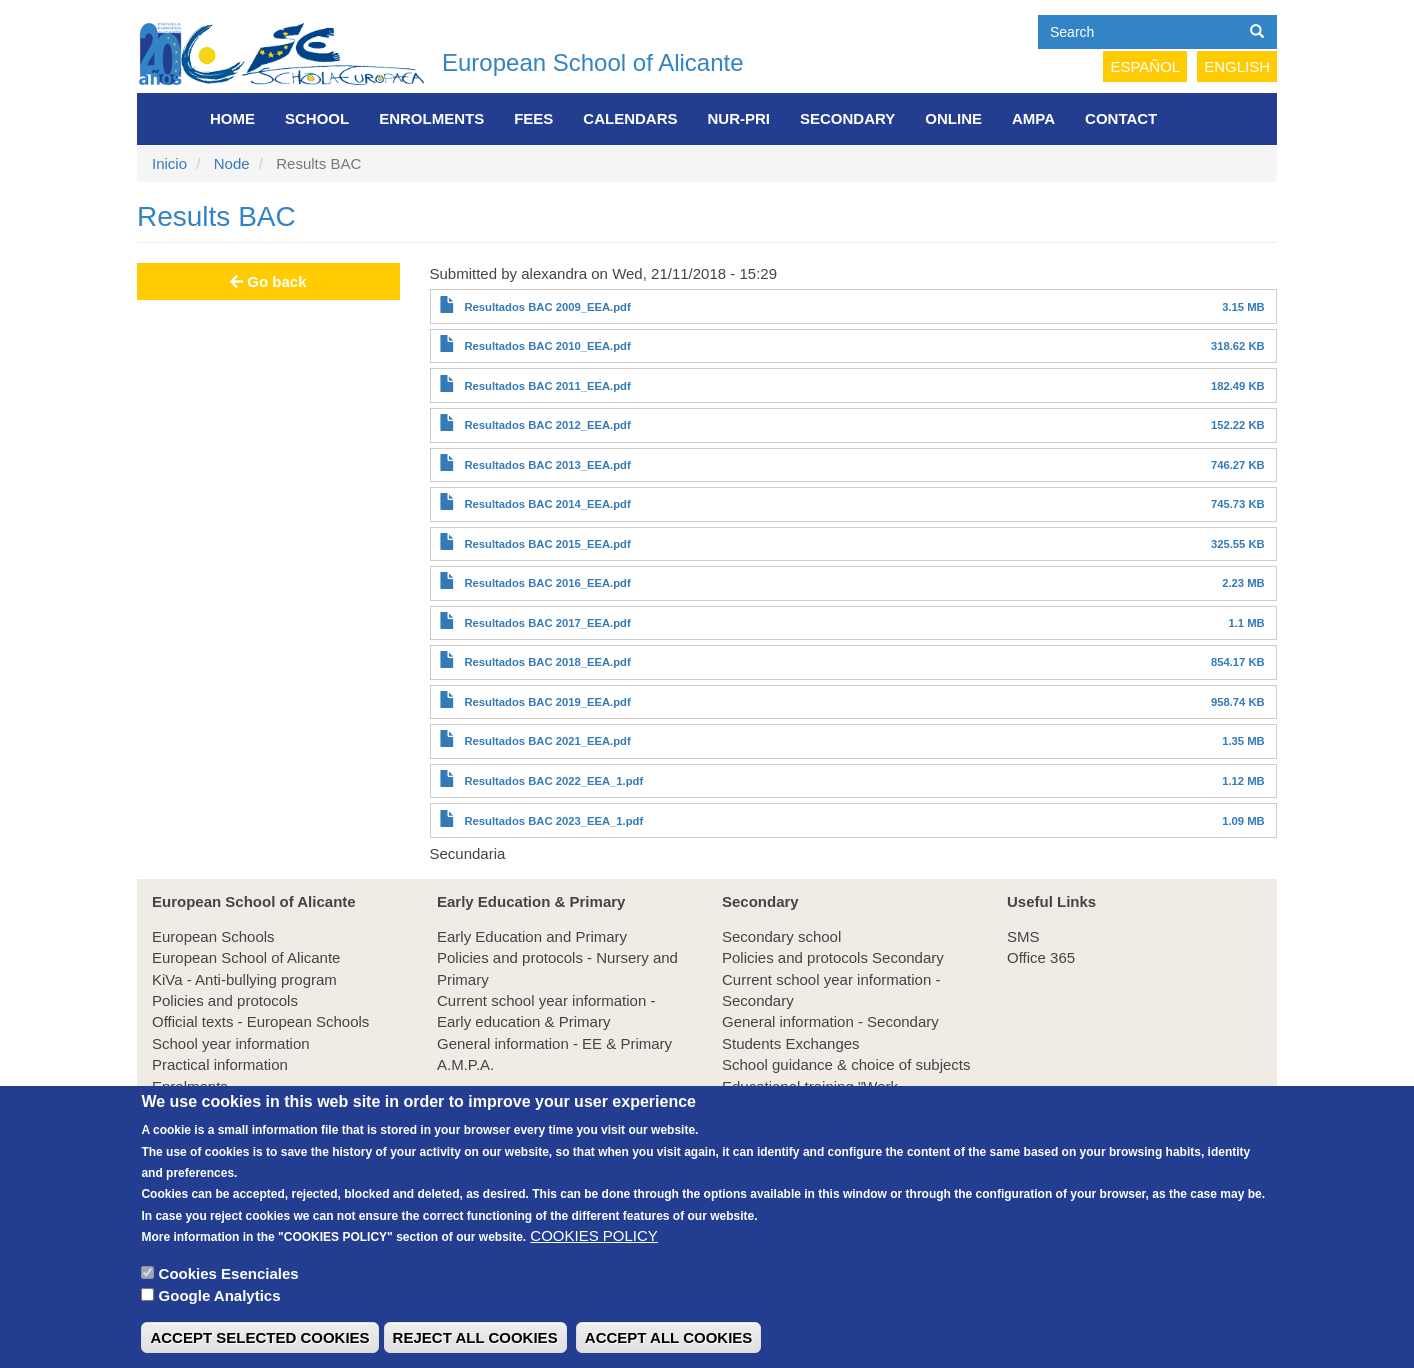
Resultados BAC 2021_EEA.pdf (547, 741)
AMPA (1033, 118)
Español (1145, 66)
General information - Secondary (830, 1021)
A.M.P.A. (465, 1064)
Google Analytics (220, 1301)
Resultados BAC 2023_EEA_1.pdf (553, 821)
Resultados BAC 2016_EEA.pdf (547, 583)
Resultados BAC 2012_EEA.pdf (547, 425)
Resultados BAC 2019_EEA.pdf (547, 702)
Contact (1121, 118)
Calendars (630, 118)
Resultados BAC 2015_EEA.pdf (547, 544)
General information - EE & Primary (554, 1043)
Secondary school (781, 936)
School (317, 118)
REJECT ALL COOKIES (475, 1343)
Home (232, 118)
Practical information (220, 1064)
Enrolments (431, 118)
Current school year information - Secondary (831, 990)
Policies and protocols (225, 1000)
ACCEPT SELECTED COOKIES (259, 1343)
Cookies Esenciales (229, 1279)
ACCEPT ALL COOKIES (669, 1343)
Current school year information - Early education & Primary (546, 1011)
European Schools (213, 936)
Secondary (847, 118)
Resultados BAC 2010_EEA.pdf (547, 346)
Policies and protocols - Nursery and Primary (557, 968)
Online (953, 118)
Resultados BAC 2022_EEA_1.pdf (553, 781)
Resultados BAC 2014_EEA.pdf (547, 504)
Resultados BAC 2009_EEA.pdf (547, 307)
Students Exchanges (791, 1043)
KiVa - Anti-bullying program (244, 979)
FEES (533, 118)
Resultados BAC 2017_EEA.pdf (547, 623)
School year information (231, 1043)
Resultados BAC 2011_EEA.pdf (547, 386)
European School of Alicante (593, 62)
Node (232, 163)
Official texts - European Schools (260, 1021)
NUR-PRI (739, 118)
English (1237, 66)
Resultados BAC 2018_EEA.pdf (547, 662)
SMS (1023, 936)
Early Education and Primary (532, 936)
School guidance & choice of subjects (846, 1064)
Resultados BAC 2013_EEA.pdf (547, 465)
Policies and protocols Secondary (833, 957)
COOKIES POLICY (594, 1242)
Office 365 (1041, 957)
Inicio (169, 163)
